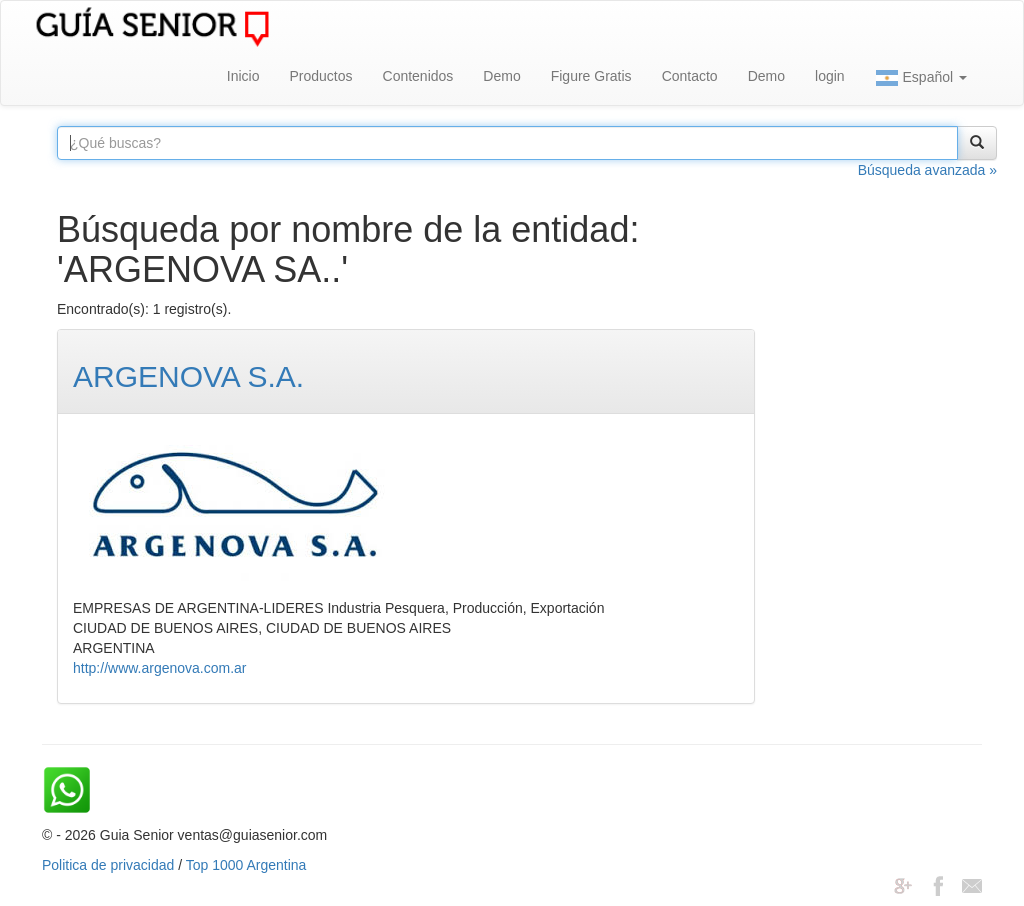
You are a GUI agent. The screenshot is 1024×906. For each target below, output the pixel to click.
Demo (501, 76)
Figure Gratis (591, 76)
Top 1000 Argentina (246, 865)
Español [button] (921, 78)
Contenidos (418, 76)
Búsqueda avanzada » (927, 170)
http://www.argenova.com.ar (160, 668)
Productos (320, 76)
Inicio (243, 76)
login (830, 76)
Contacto (690, 76)
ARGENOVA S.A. (188, 376)
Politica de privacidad (108, 865)
